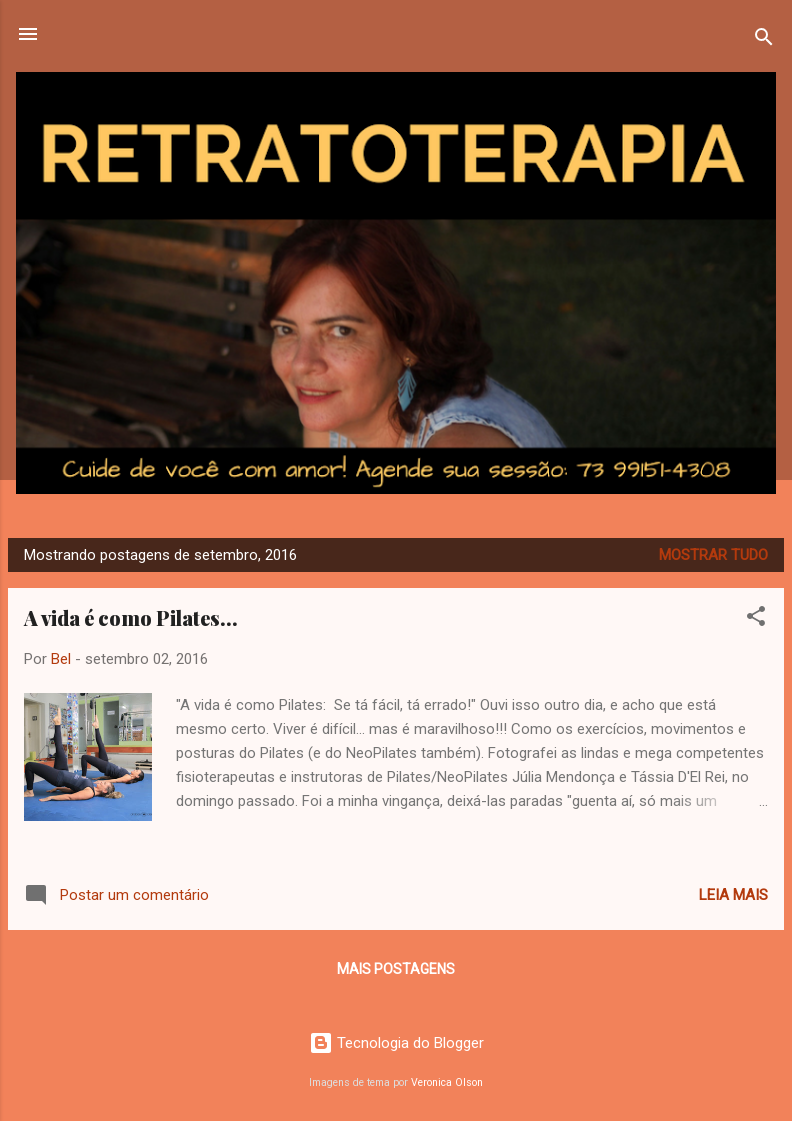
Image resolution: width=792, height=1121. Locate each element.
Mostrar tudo (713, 555)
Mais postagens (396, 969)
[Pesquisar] (764, 40)
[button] (756, 619)
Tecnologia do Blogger (396, 1043)
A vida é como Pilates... (131, 617)
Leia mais (733, 895)
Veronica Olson (447, 1082)
